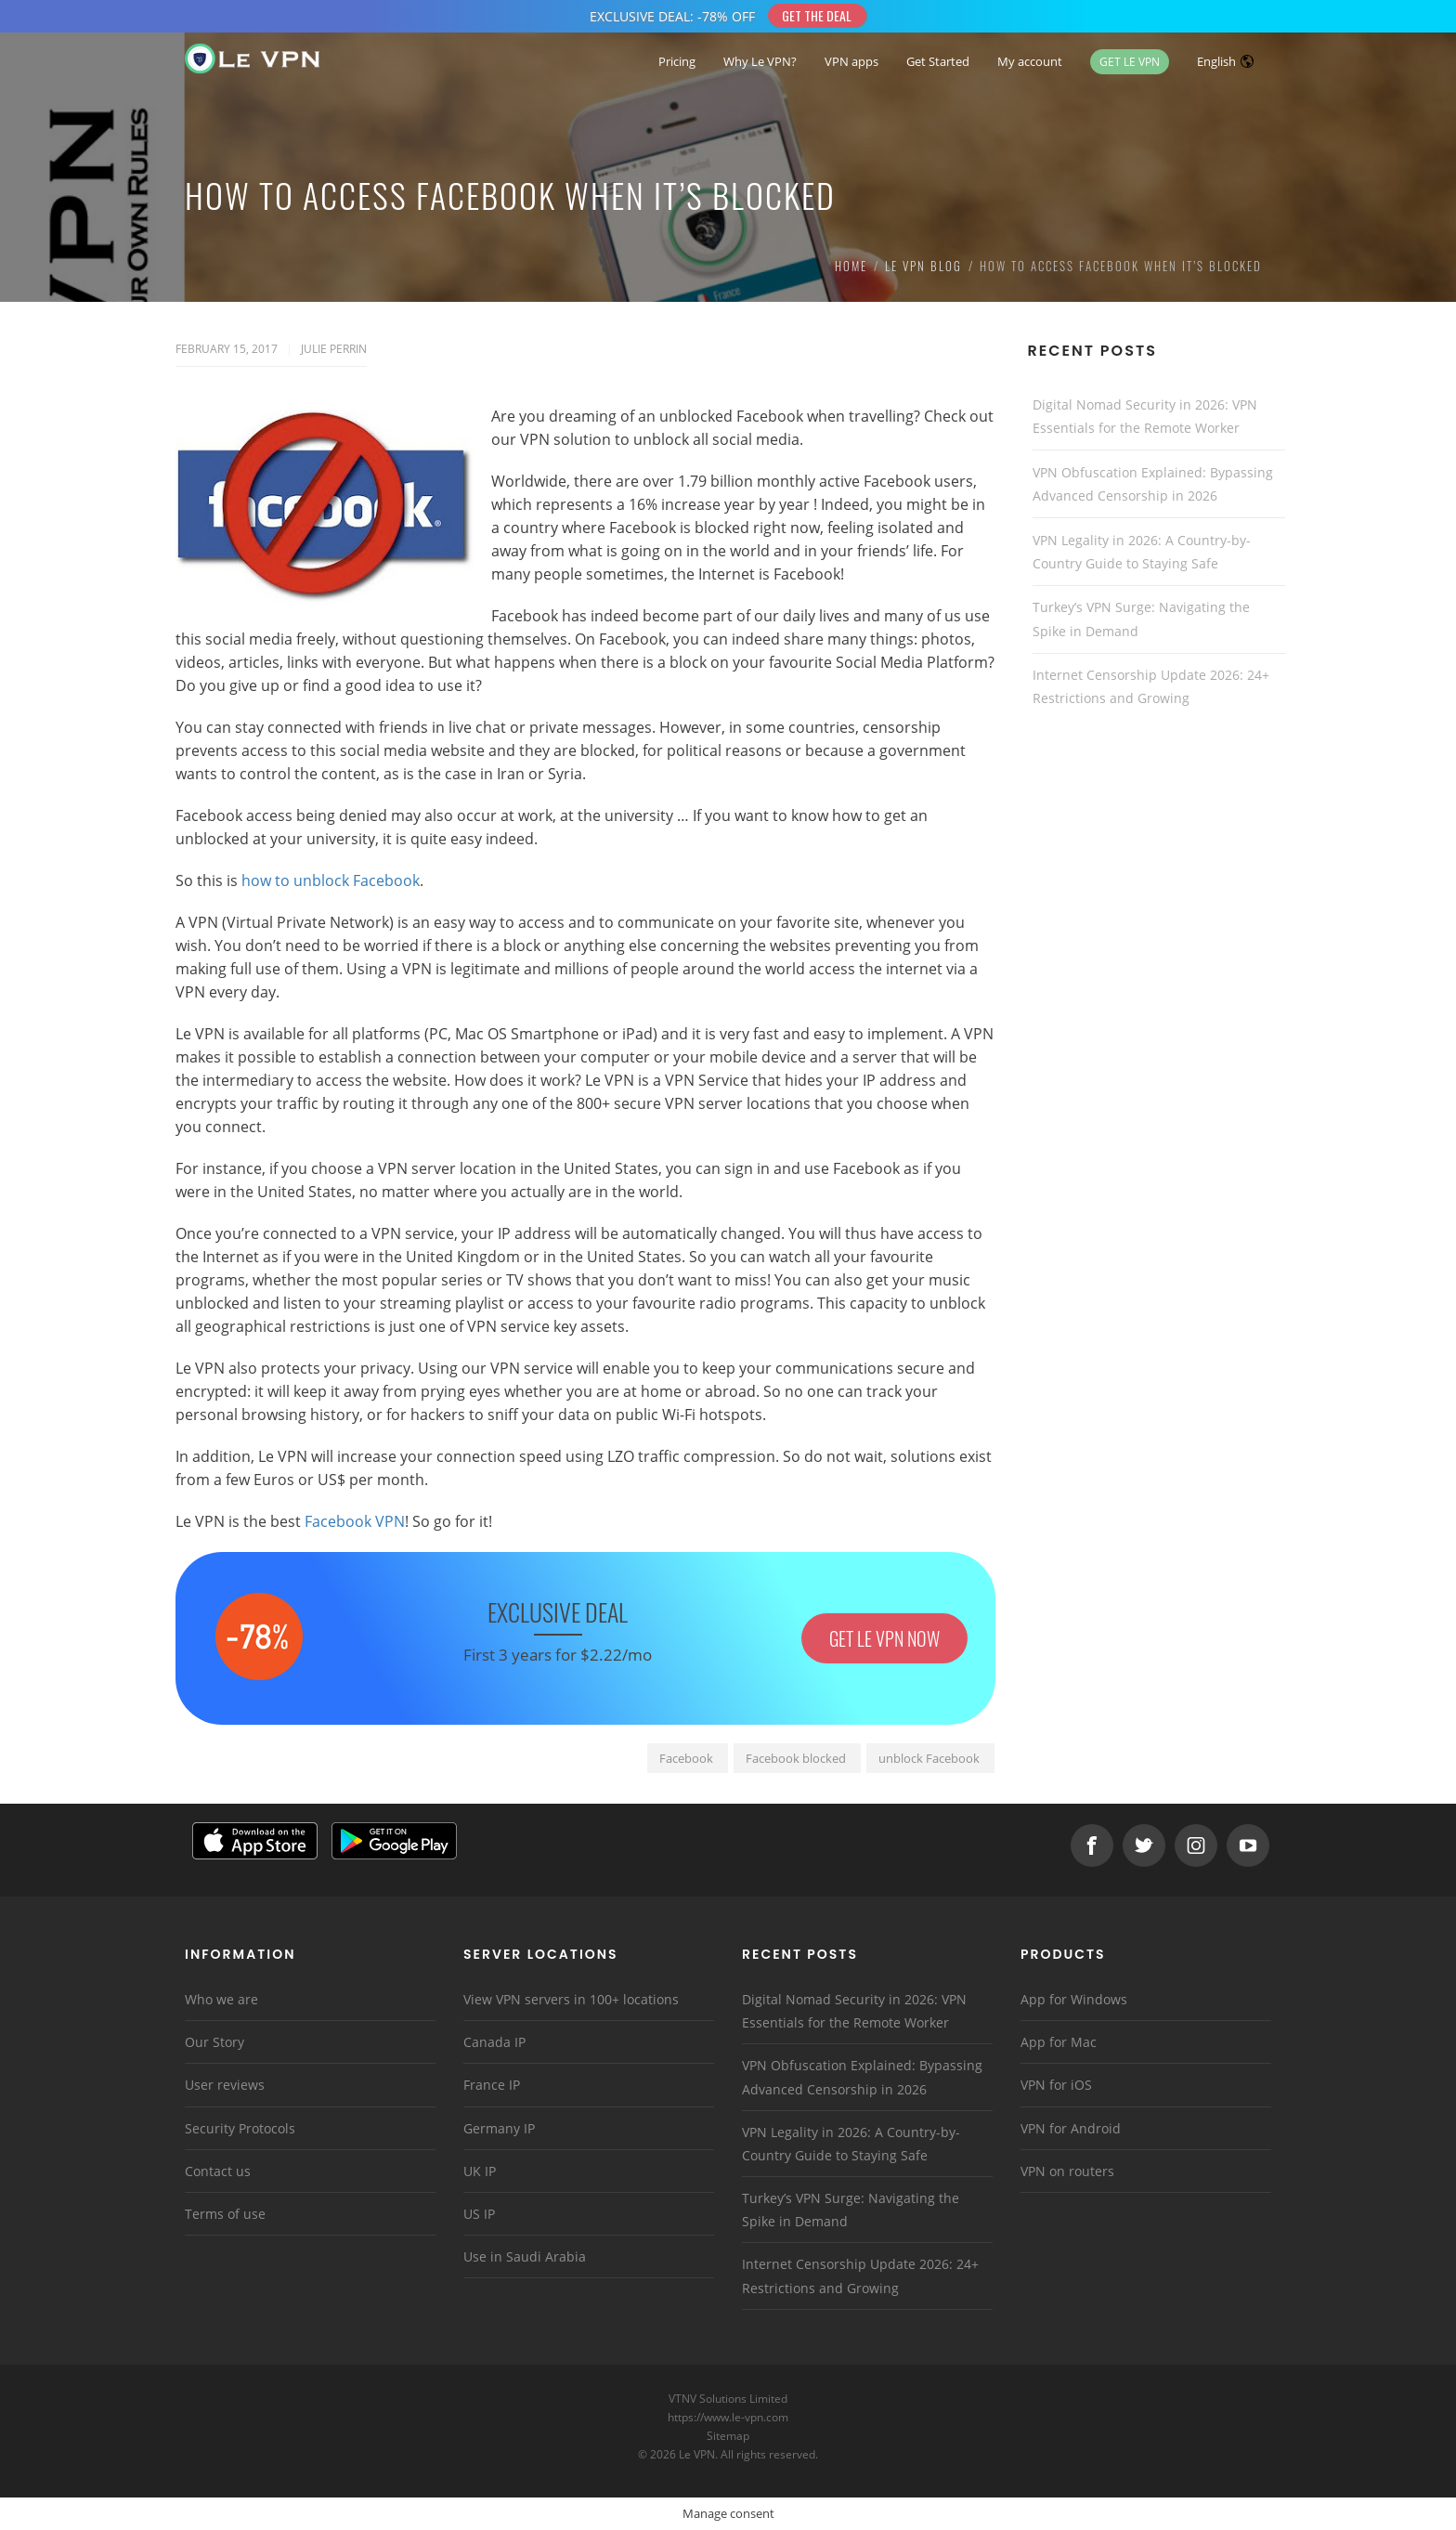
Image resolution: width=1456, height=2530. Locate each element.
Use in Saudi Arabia (524, 2256)
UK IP (479, 2171)
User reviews (225, 2084)
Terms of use (225, 2214)
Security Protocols (240, 2128)
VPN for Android (1070, 2128)
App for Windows (1073, 1999)
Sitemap (728, 2436)
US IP (479, 2214)
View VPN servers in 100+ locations (571, 1999)
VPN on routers (1067, 2171)
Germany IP (499, 2128)
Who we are (221, 1999)
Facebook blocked (796, 1758)
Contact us (218, 2171)
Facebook (686, 1758)
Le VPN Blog (923, 265)
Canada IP (494, 2042)
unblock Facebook (929, 1758)
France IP (491, 2084)
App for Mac (1058, 2042)
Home (851, 265)
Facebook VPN (355, 1521)
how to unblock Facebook (330, 880)
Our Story (214, 2042)
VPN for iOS (1056, 2084)
